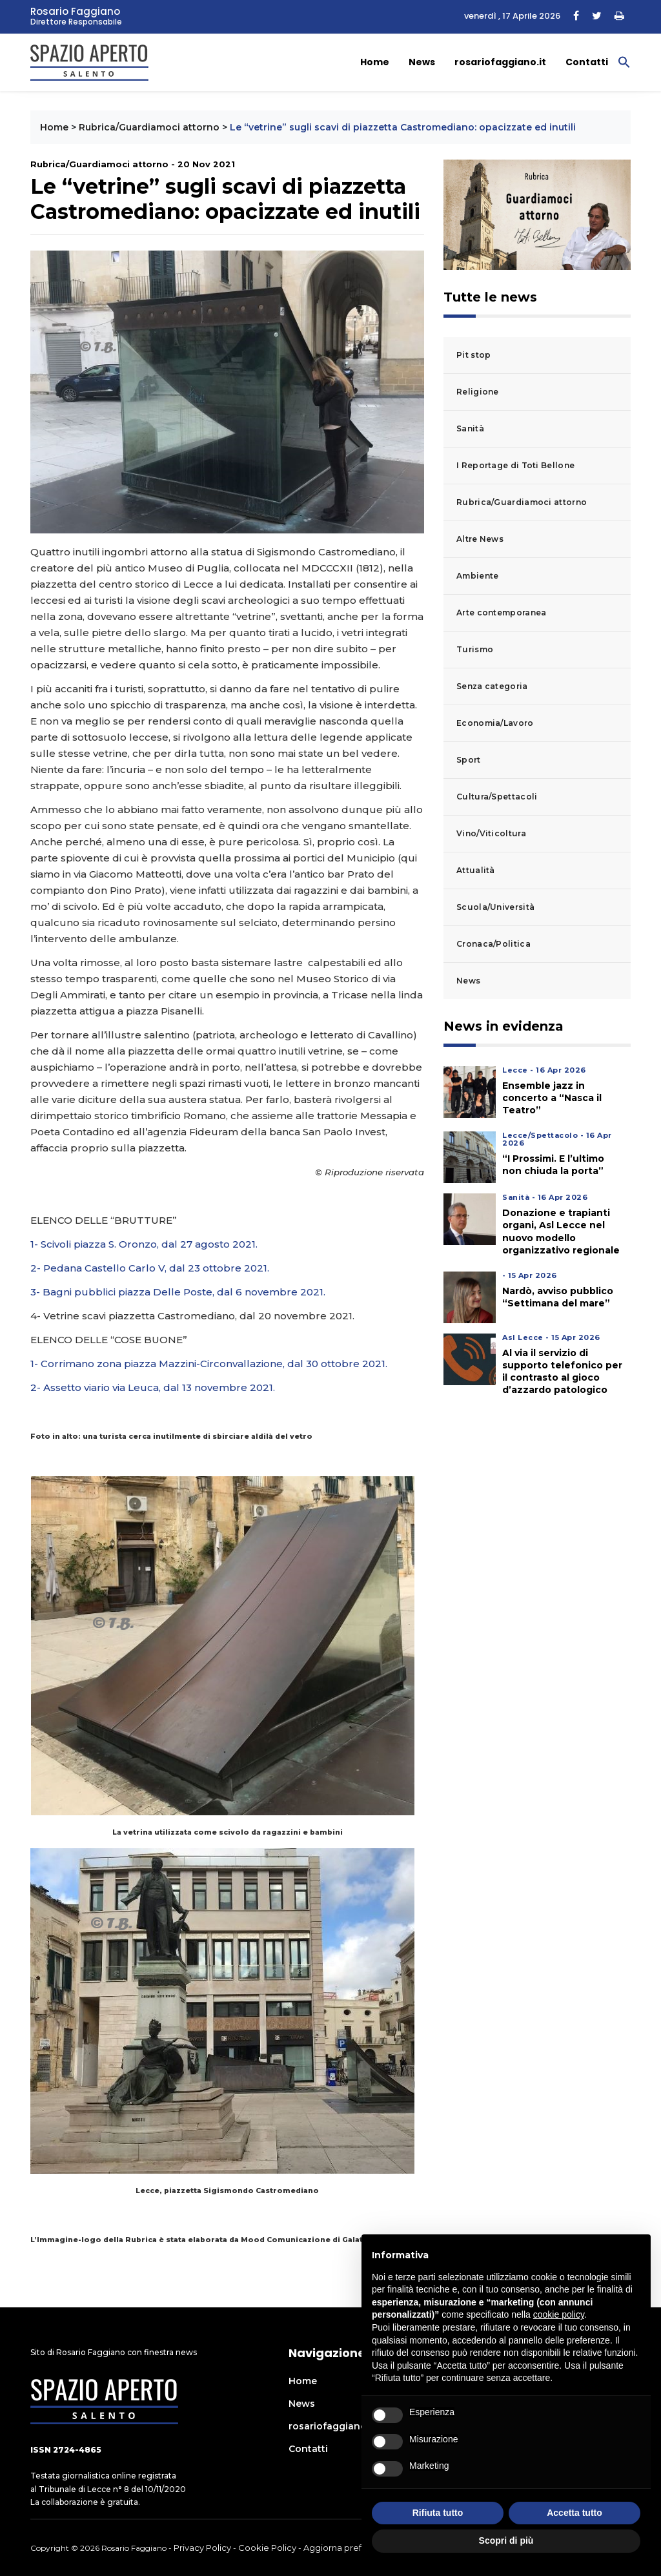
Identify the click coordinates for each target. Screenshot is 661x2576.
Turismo (474, 649)
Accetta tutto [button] (574, 2513)
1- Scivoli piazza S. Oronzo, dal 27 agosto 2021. (144, 1244)
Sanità (470, 428)
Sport (468, 760)
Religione (477, 392)
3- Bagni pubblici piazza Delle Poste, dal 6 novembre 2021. (177, 1292)
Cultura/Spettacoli (496, 796)
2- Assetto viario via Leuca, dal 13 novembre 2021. (152, 1387)
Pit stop (473, 355)
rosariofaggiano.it (500, 62)
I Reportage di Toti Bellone (515, 465)
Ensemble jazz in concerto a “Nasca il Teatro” (552, 1098)
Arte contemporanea (501, 612)
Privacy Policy (202, 2547)
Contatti (586, 62)
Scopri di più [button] (506, 2540)
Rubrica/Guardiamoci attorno (149, 127)
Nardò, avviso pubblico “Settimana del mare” (557, 1297)
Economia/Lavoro (495, 723)
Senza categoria (492, 686)
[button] (624, 61)
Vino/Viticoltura (491, 833)
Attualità (475, 870)
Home (374, 62)
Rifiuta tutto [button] (437, 2513)
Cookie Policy (267, 2547)
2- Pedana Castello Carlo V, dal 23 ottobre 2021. (149, 1268)
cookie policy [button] (558, 2314)
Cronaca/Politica (493, 944)
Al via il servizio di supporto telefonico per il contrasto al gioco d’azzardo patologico (562, 1371)
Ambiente (477, 576)
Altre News (479, 539)
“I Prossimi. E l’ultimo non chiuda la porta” (553, 1165)
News (422, 62)
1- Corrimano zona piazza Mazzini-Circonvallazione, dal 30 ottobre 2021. (208, 1363)
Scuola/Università (495, 907)
